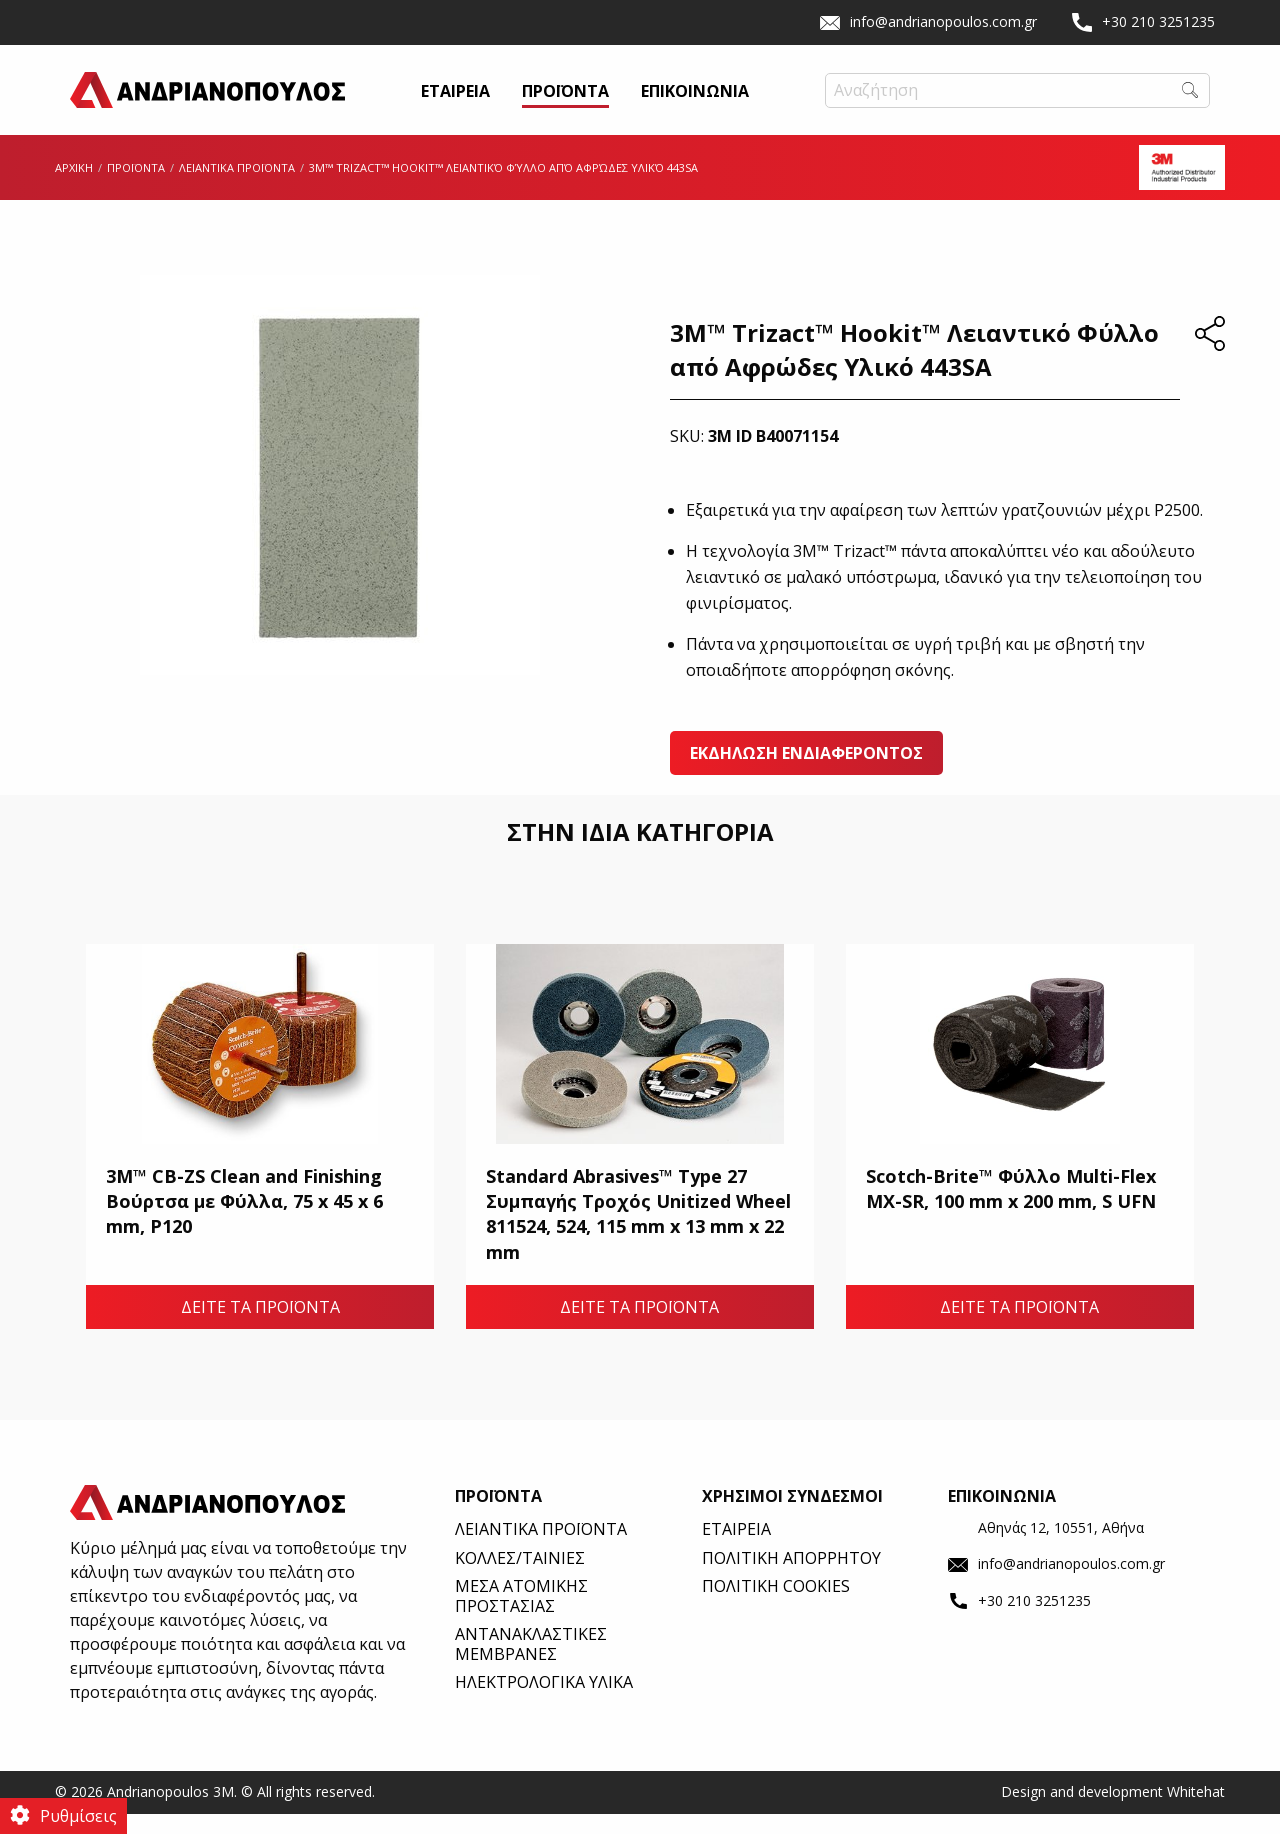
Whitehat (1196, 1811)
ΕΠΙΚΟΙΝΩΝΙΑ (695, 102)
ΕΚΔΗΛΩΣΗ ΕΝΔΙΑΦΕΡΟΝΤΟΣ (806, 773)
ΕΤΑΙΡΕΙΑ (455, 102)
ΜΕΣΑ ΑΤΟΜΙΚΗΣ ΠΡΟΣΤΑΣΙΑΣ (521, 1615)
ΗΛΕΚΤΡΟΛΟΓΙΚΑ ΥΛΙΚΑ (544, 1702)
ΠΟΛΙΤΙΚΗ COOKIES (776, 1606)
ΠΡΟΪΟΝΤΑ (565, 102)
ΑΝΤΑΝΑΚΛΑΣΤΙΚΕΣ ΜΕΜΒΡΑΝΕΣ (531, 1663)
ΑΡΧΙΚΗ (74, 187)
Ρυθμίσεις (78, 1816)
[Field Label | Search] (1017, 100)
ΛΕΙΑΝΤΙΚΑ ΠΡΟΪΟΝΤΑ (237, 187)
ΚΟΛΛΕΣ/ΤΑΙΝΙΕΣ (520, 1578)
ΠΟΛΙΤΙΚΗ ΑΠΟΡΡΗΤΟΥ (791, 1578)
